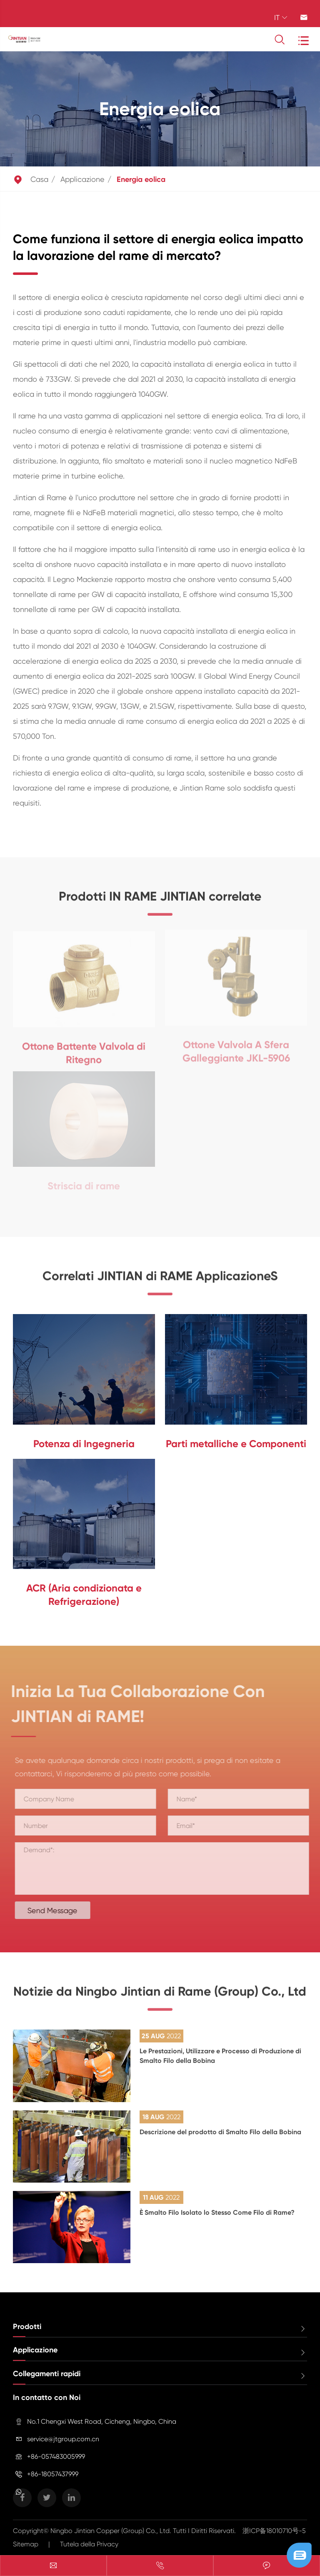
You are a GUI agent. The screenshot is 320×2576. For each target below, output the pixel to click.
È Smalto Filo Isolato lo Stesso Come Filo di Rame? (217, 2212)
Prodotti (27, 2326)
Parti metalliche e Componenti (236, 1444)
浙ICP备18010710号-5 (274, 2531)
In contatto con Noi (46, 2397)
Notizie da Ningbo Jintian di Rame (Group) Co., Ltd (159, 1996)
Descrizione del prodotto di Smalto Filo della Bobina (220, 2132)
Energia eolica (141, 179)
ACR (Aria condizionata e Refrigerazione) (84, 1594)
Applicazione (82, 179)
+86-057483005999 (56, 2456)
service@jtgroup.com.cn (63, 2439)
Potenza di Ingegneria (84, 1444)
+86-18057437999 (52, 2474)
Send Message (57, 1910)
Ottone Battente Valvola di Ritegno (83, 1047)
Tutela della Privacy (89, 2544)
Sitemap (25, 2544)
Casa (39, 179)
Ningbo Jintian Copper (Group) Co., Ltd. (111, 2531)
